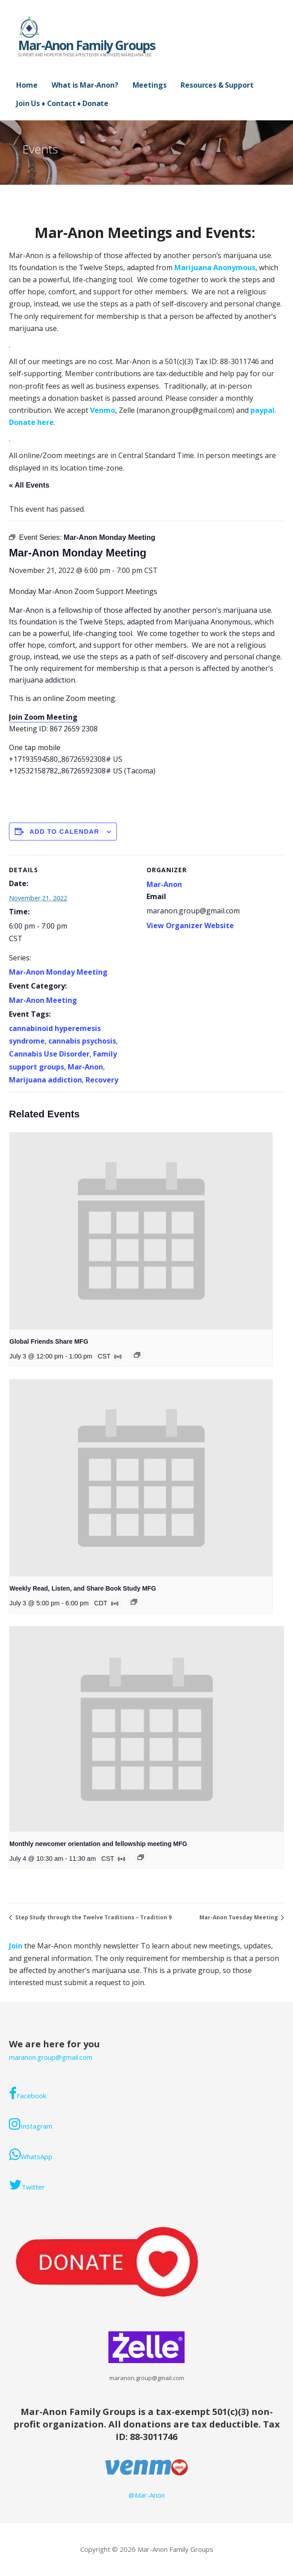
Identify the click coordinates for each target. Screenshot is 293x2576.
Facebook (27, 2093)
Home (26, 85)
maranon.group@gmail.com (50, 2057)
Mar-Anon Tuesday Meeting (239, 1917)
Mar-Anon (85, 1067)
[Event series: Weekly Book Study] (134, 1601)
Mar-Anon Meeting (43, 1000)
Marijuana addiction (45, 1080)
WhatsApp (30, 2154)
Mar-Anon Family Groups (86, 45)
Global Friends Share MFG (48, 1341)
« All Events (29, 485)
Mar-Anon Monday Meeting (58, 972)
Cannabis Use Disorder (49, 1054)
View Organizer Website (190, 925)
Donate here (31, 422)
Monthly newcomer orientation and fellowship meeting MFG (98, 1843)
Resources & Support (217, 85)
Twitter (27, 2184)
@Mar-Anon (147, 2495)
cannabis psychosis (82, 1041)
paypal (262, 410)
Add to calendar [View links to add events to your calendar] (64, 831)
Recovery (102, 1080)
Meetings (150, 85)
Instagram (30, 2123)
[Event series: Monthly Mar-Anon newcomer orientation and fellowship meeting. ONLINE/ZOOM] (141, 1857)
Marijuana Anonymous (214, 267)
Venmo (102, 410)
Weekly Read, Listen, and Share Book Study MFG (82, 1588)
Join (16, 1946)
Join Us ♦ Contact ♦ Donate (62, 103)
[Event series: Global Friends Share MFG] (137, 1355)
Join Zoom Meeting (43, 717)
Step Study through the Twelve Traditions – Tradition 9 (93, 1917)
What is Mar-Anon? (85, 85)
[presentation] (140, 1231)
